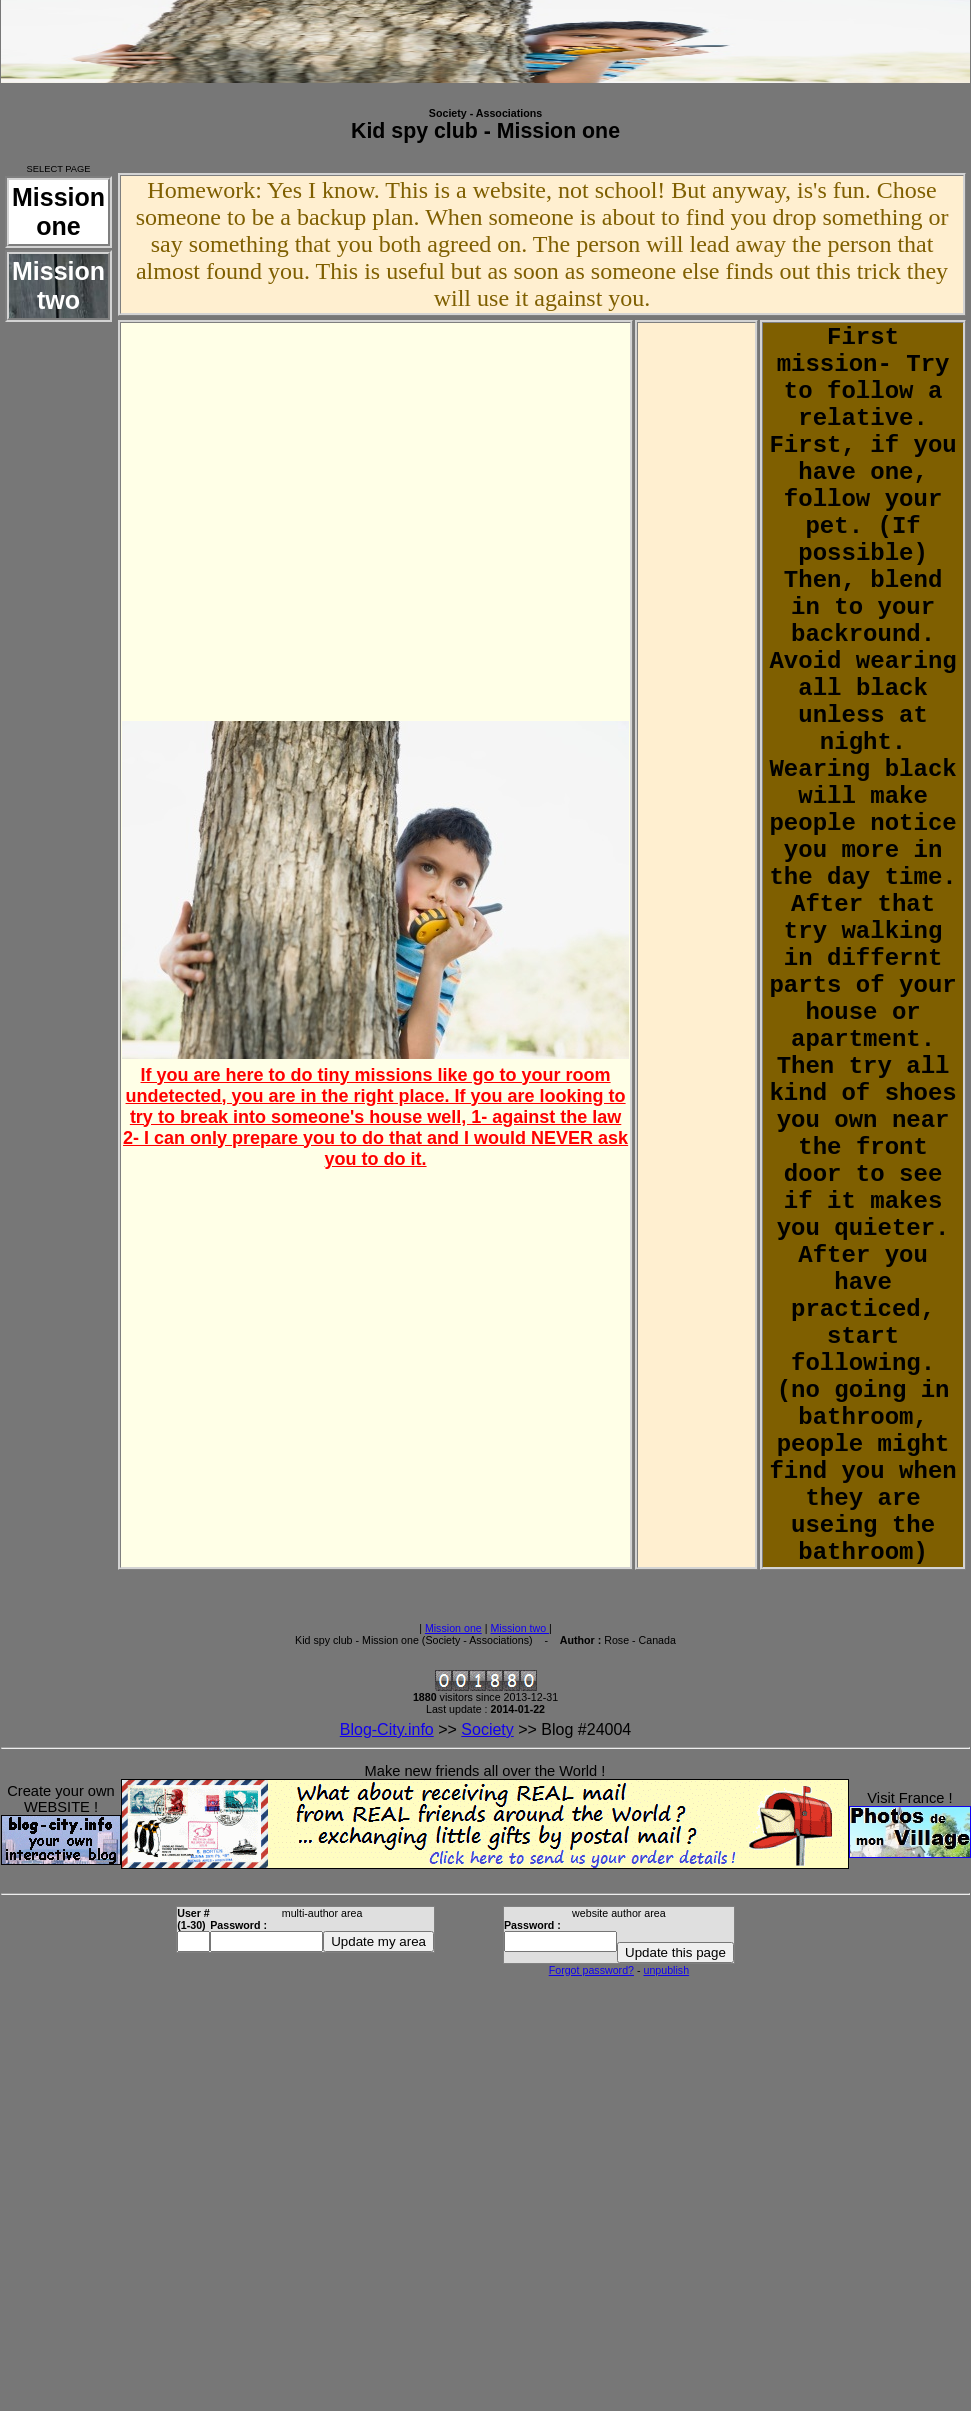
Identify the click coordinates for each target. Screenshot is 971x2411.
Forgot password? (591, 1970)
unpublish (666, 1970)
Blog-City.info (387, 1729)
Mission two (519, 1628)
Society (487, 1729)
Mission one (453, 1628)
